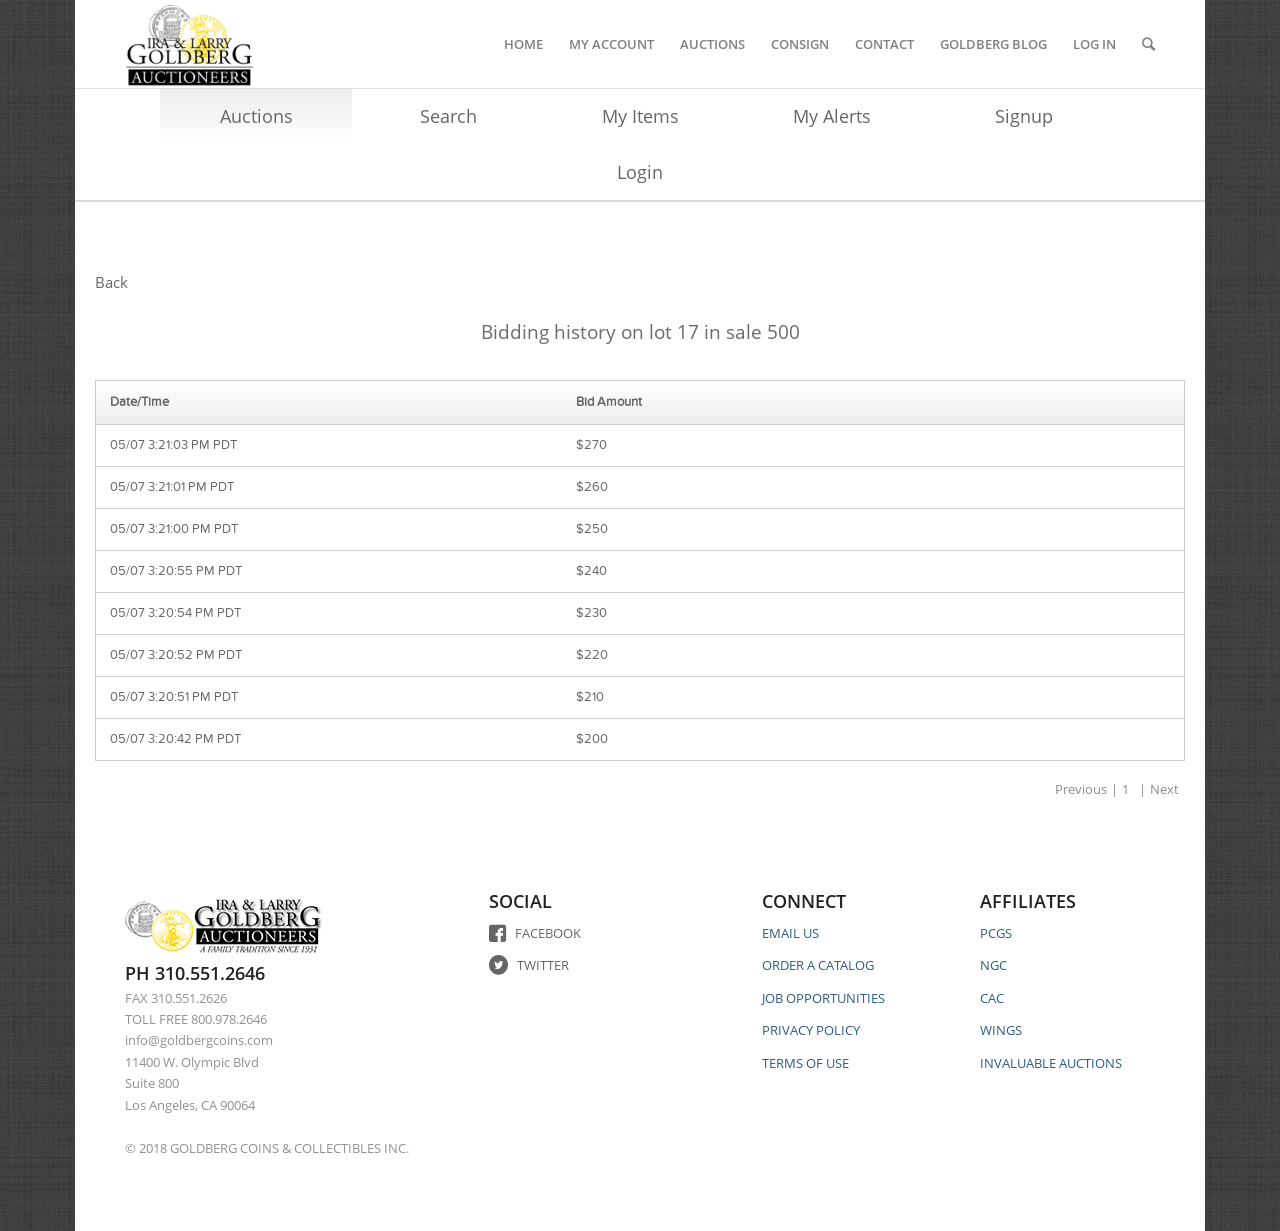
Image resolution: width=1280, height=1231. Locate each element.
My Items (640, 116)
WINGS (1001, 1030)
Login (640, 172)
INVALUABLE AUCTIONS (1051, 1063)
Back (111, 282)
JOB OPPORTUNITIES (823, 998)
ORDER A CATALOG (818, 965)
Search (448, 116)
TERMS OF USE (805, 1063)
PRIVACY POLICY (811, 1030)
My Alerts (832, 116)
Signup (1024, 116)
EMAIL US (790, 933)
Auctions (256, 116)
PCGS (996, 933)
